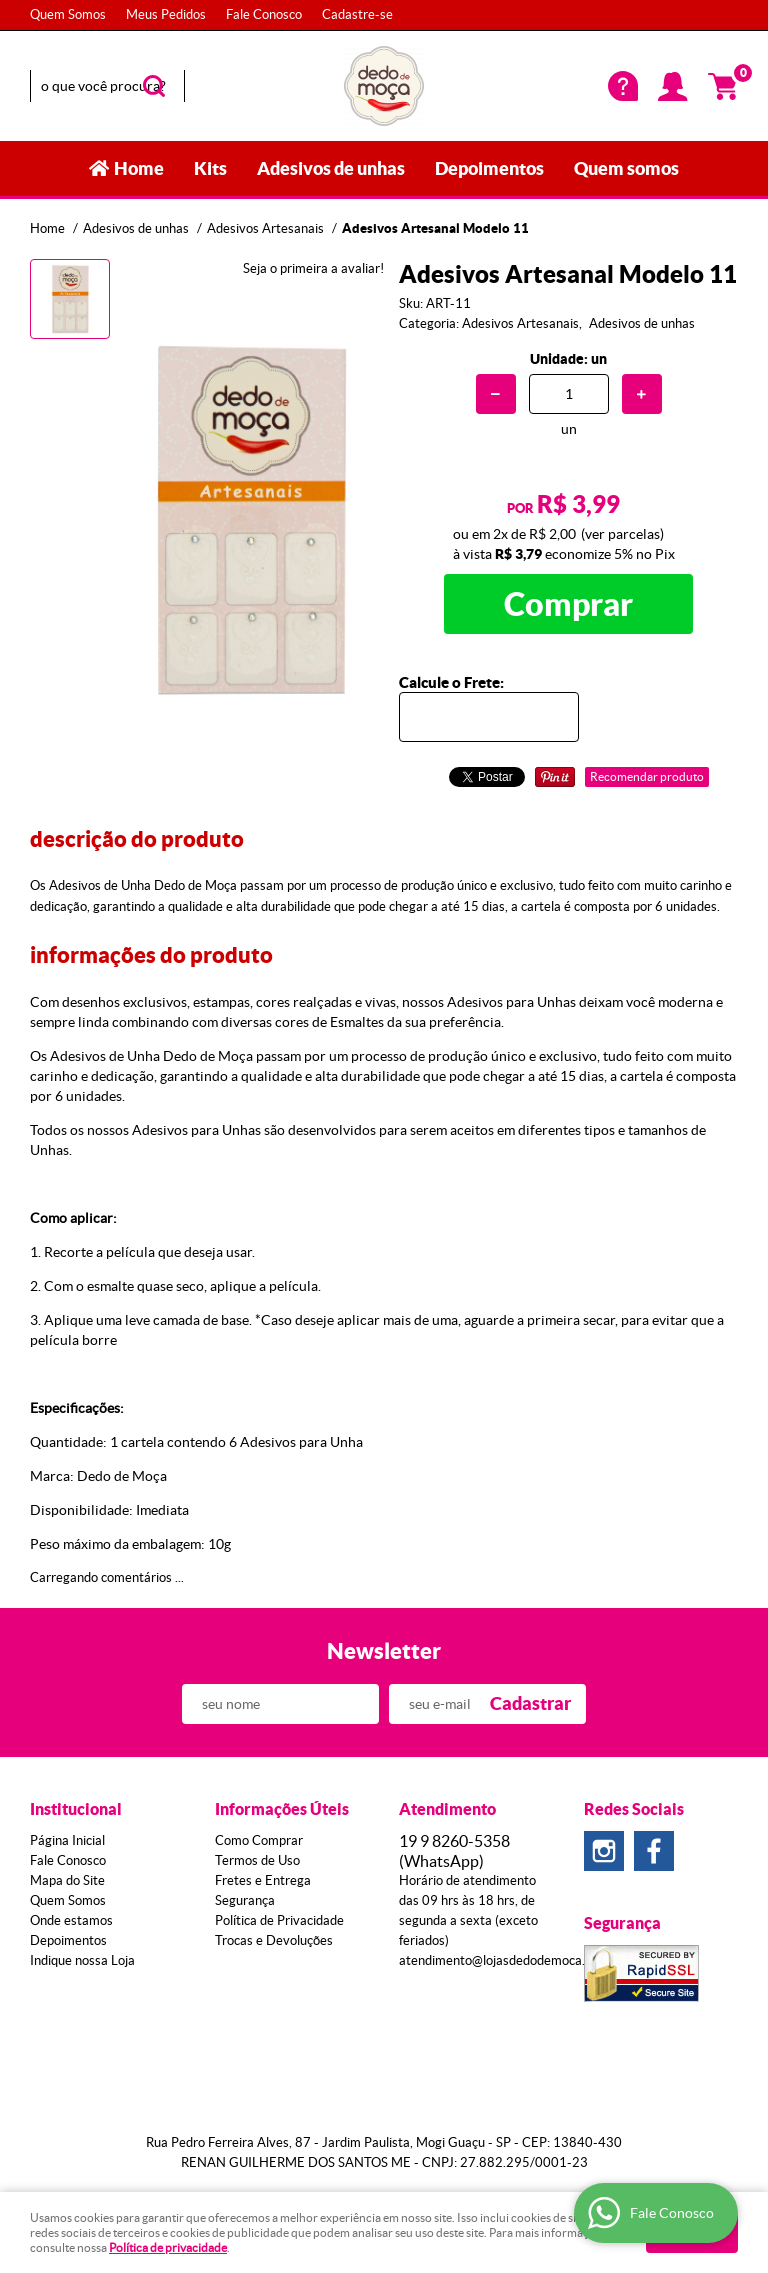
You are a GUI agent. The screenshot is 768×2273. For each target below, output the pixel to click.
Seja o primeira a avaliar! (313, 268)
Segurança (245, 1900)
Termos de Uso (257, 1860)
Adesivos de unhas (331, 168)
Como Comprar (259, 1840)
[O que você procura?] (154, 86)
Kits (210, 168)
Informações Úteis (282, 1809)
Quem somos (626, 168)
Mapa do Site (67, 1880)
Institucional (76, 1809)
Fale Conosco (264, 14)
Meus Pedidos (166, 14)
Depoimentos (489, 168)
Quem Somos (68, 14)
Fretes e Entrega (263, 1880)
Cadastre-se (357, 14)
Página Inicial (67, 1840)
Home (139, 168)
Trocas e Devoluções (274, 1940)
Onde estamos (71, 1920)
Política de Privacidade (279, 1920)
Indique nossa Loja (82, 1960)
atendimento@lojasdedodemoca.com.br (511, 1960)
